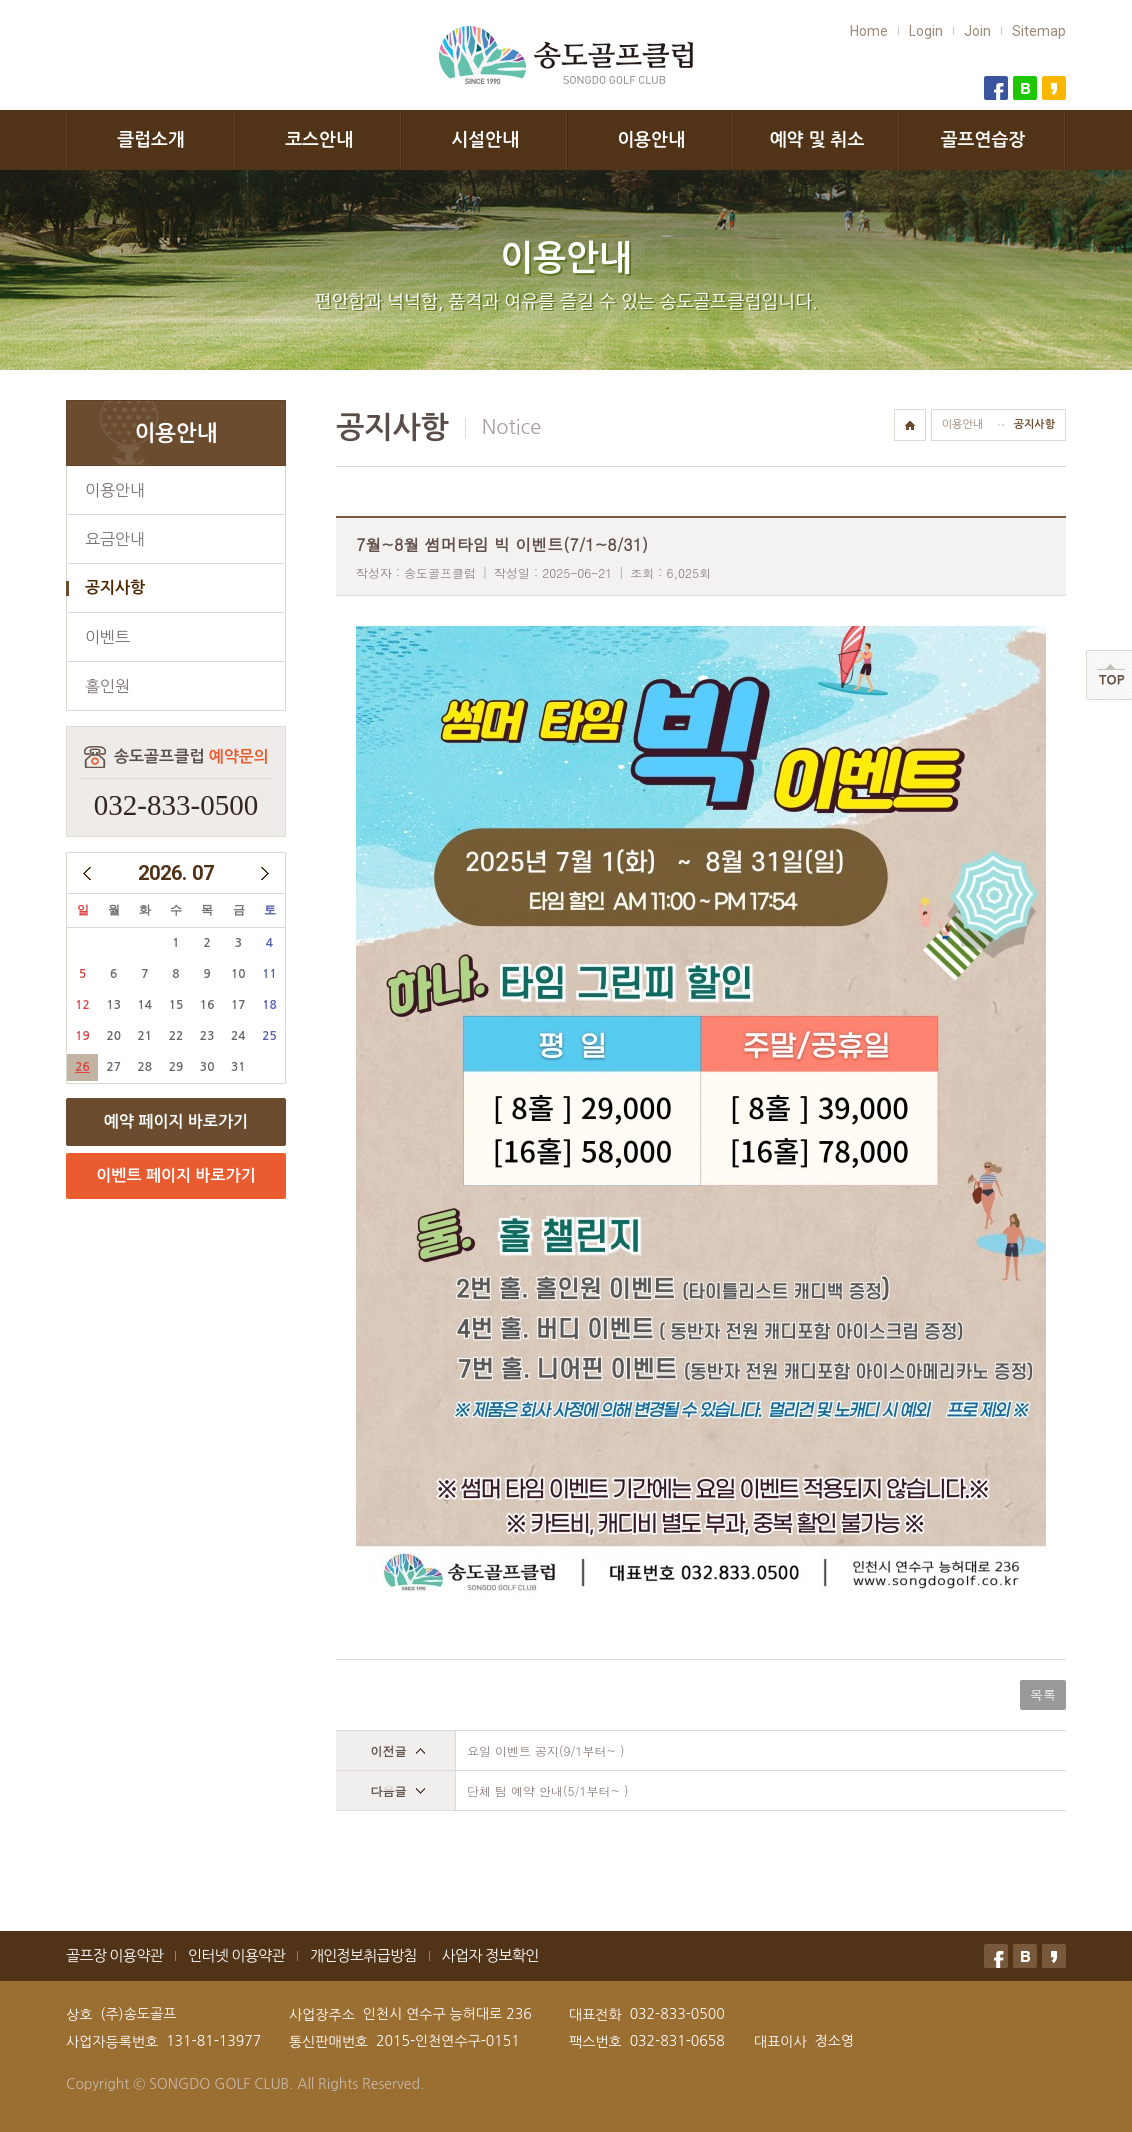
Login (926, 31)
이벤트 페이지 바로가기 (175, 1175)
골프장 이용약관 (114, 1955)
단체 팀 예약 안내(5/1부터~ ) (548, 1790)
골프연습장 (983, 140)
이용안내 (651, 140)
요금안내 (115, 539)
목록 (1043, 1694)
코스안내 (319, 140)
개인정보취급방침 (363, 1955)
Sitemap (1039, 31)
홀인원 (107, 686)
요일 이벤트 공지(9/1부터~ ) (546, 1750)
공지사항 (115, 587)
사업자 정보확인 (490, 1955)
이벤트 (107, 637)
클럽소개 (151, 140)
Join (977, 31)
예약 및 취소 (817, 140)
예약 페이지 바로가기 (176, 1121)
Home (869, 31)
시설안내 (485, 140)
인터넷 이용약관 (236, 1955)
